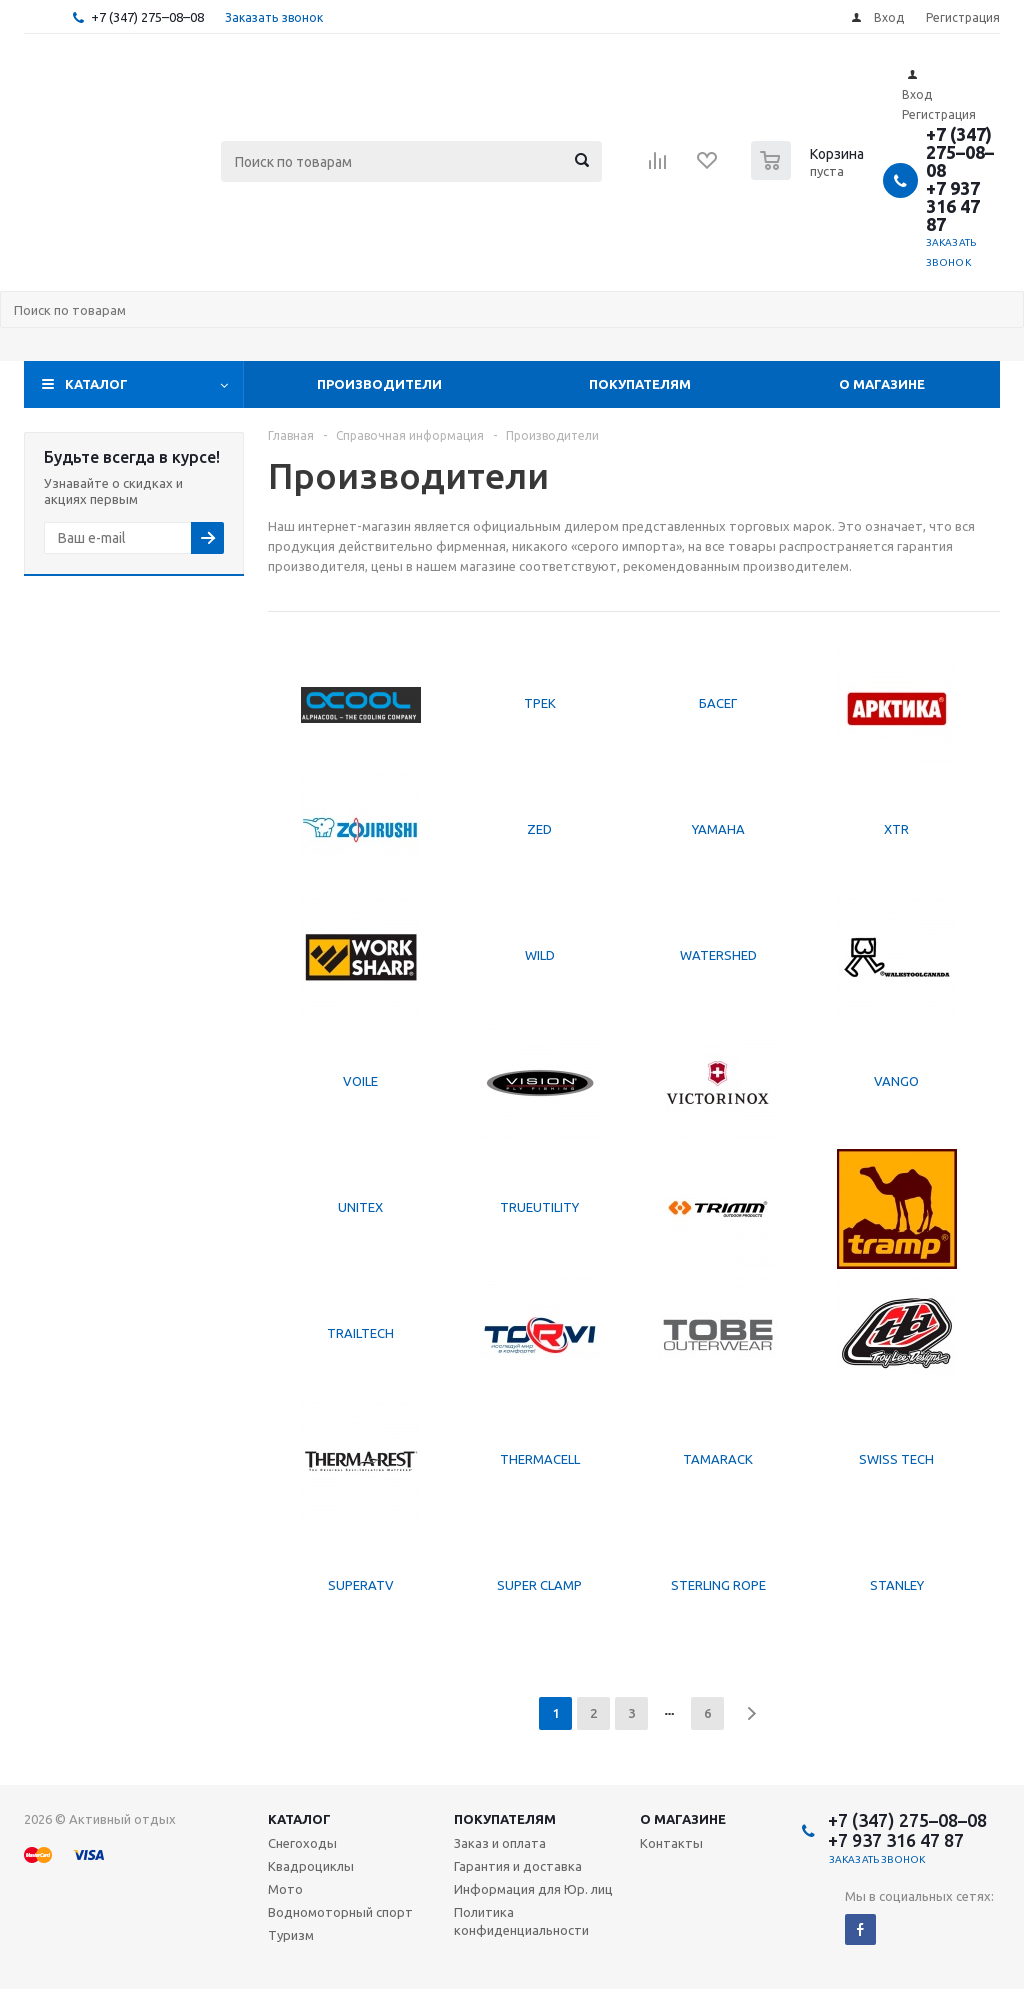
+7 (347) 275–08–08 (147, 17)
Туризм (291, 1935)
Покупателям (640, 384)
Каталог (96, 384)
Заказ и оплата (500, 1843)
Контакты (671, 1843)
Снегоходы (302, 1843)
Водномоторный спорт (340, 1912)
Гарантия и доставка (518, 1866)
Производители (379, 384)
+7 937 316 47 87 (953, 206)
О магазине (882, 384)
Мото (285, 1889)
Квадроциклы (311, 1866)
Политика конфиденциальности (521, 1921)
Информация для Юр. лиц (533, 1889)
